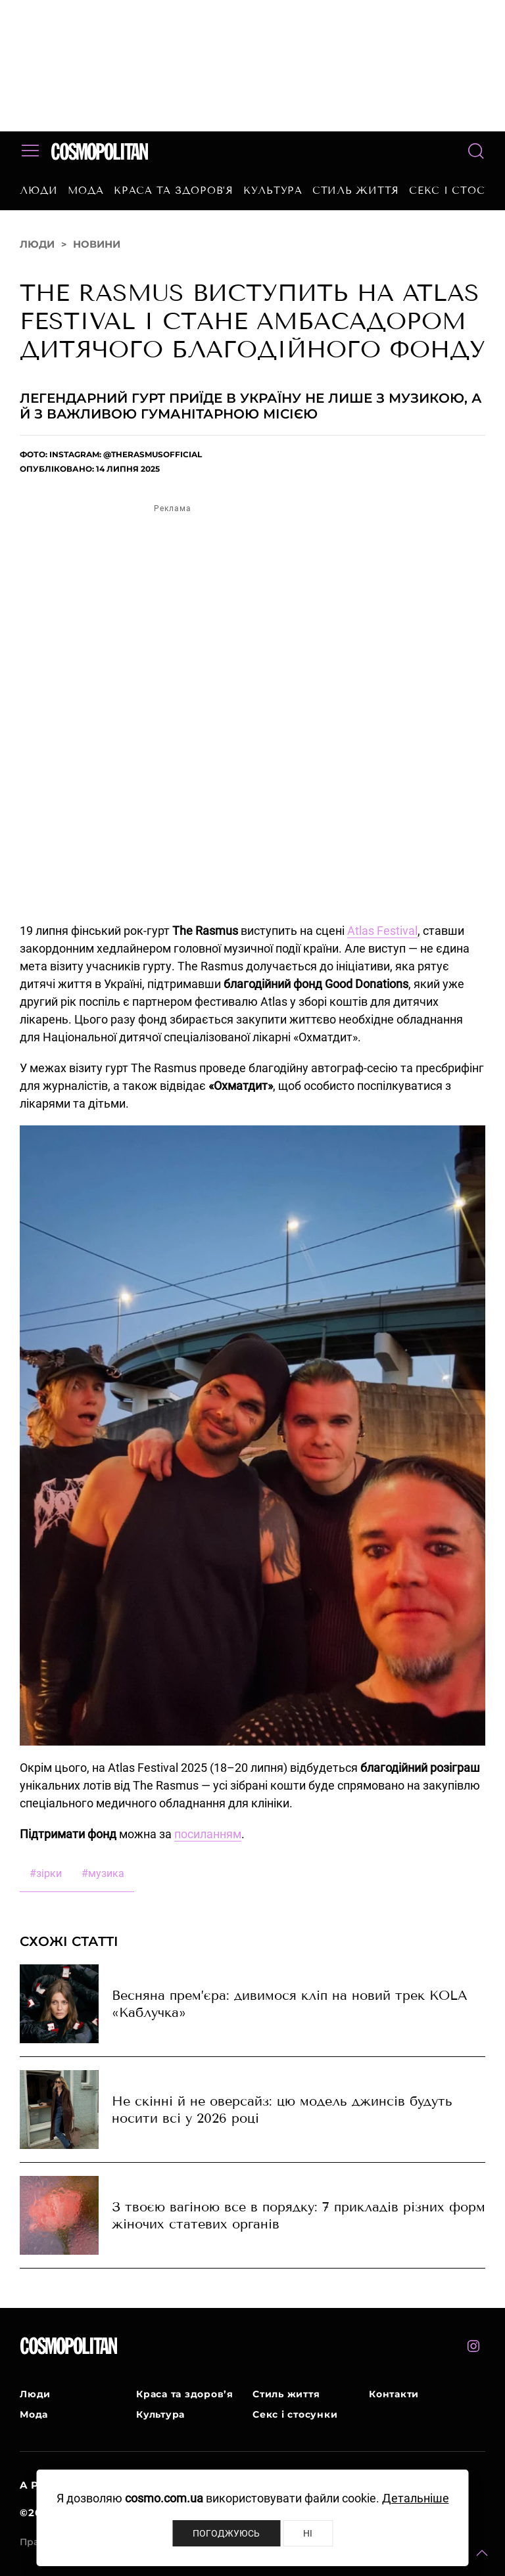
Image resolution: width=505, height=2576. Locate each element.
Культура (272, 190)
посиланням (207, 1834)
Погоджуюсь (226, 2533)
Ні (307, 2533)
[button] (482, 2553)
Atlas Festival (382, 931)
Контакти (394, 2394)
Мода (86, 190)
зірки (46, 1873)
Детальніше (415, 2498)
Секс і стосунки (294, 2414)
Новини (96, 244)
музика (103, 1873)
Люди (39, 190)
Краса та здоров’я (173, 190)
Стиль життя (355, 190)
